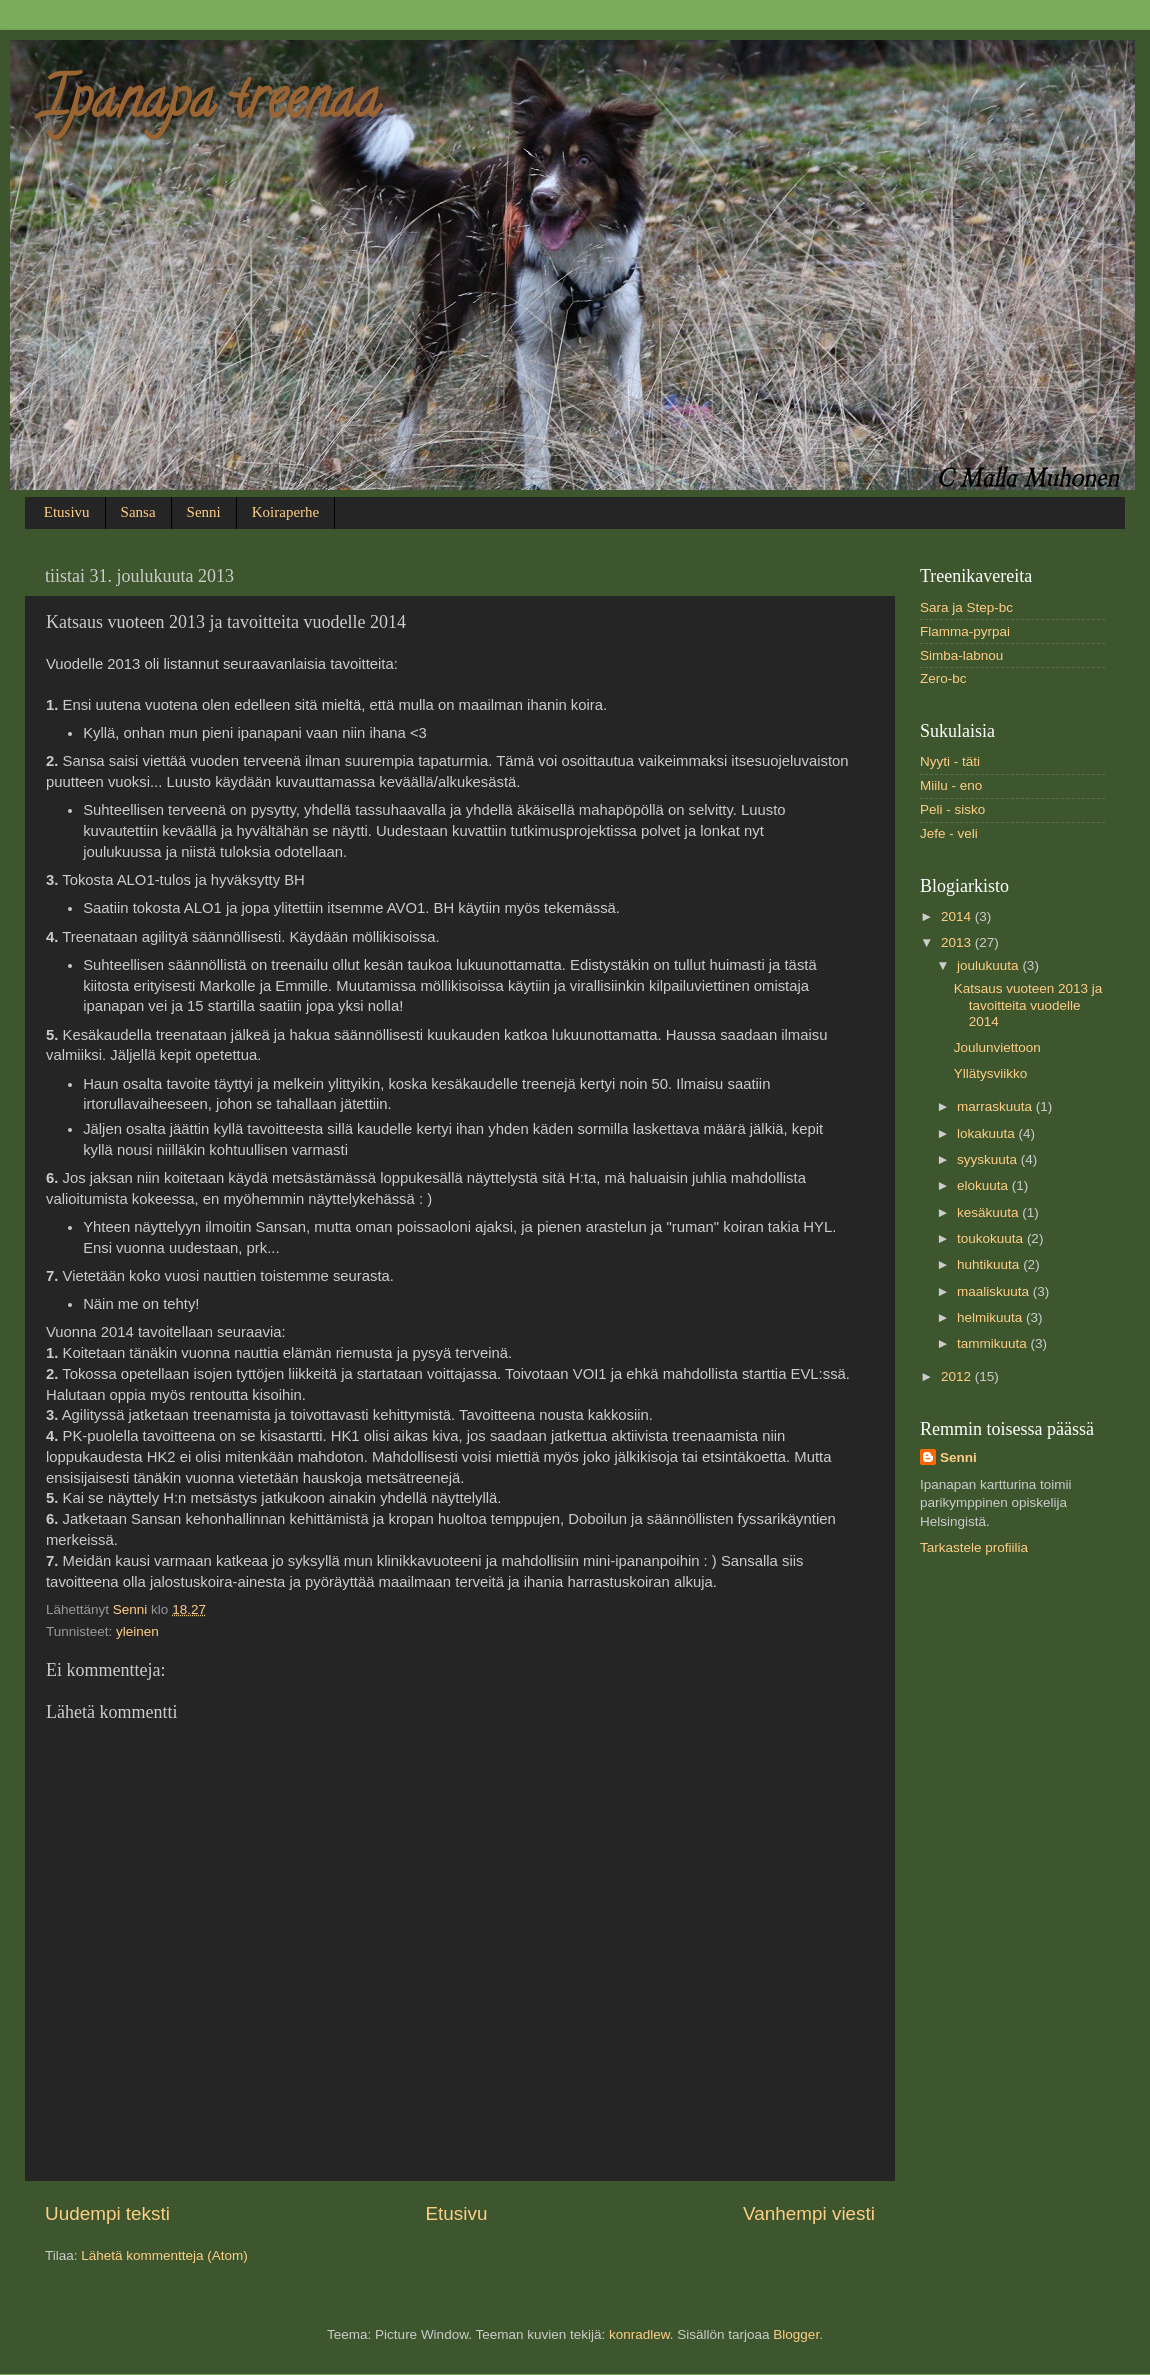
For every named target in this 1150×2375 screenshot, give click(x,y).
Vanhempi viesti (809, 2213)
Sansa (138, 512)
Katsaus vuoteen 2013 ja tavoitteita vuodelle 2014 (1028, 1004)
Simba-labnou (961, 655)
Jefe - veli (949, 833)
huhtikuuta (990, 1264)
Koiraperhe (285, 512)
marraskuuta (996, 1106)
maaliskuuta (995, 1291)
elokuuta (984, 1185)
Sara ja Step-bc (966, 607)
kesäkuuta (989, 1212)
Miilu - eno (951, 785)
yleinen (137, 1631)
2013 (958, 942)
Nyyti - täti (950, 761)
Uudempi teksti (107, 2213)
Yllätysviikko (991, 1073)
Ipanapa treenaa (210, 105)
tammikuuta (994, 1343)
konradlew (639, 2334)
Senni (204, 512)
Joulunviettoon (997, 1047)
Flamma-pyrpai (965, 631)
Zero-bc (943, 678)
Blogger (796, 2334)
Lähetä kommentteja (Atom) (164, 2255)
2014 (958, 916)
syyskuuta (989, 1159)
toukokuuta (992, 1238)
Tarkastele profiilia (974, 1547)
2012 (958, 1376)
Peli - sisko (952, 809)
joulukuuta (989, 965)
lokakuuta (988, 1133)
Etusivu (67, 512)
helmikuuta (991, 1317)
